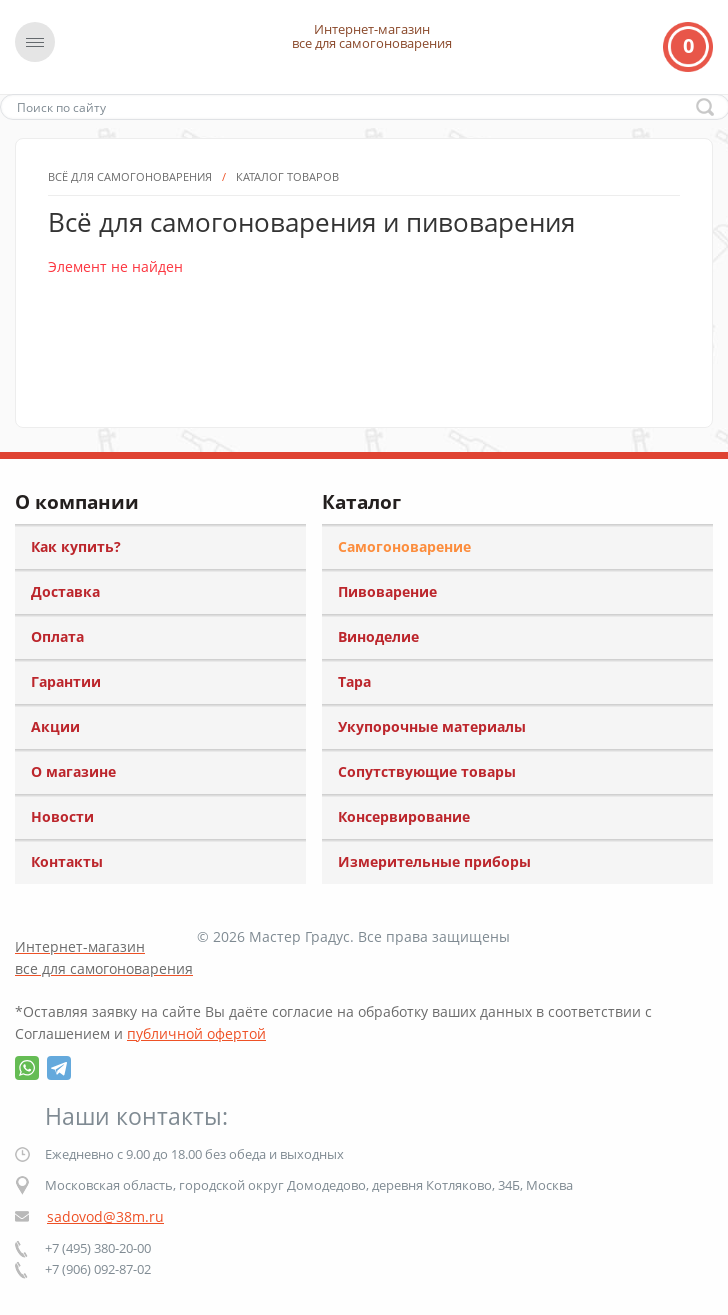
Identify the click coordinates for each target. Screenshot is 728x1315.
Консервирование (404, 816)
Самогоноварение (404, 546)
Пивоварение (387, 591)
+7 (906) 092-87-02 (98, 1269)
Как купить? (76, 546)
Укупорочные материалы (432, 726)
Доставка (65, 591)
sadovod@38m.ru (105, 1216)
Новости (62, 816)
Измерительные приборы (434, 861)
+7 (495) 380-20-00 (98, 1248)
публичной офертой (196, 1033)
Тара (354, 681)
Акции (55, 726)
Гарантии (66, 681)
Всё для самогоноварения (130, 270)
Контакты (67, 861)
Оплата (57, 636)
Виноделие (378, 636)
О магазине (73, 771)
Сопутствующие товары (427, 771)
